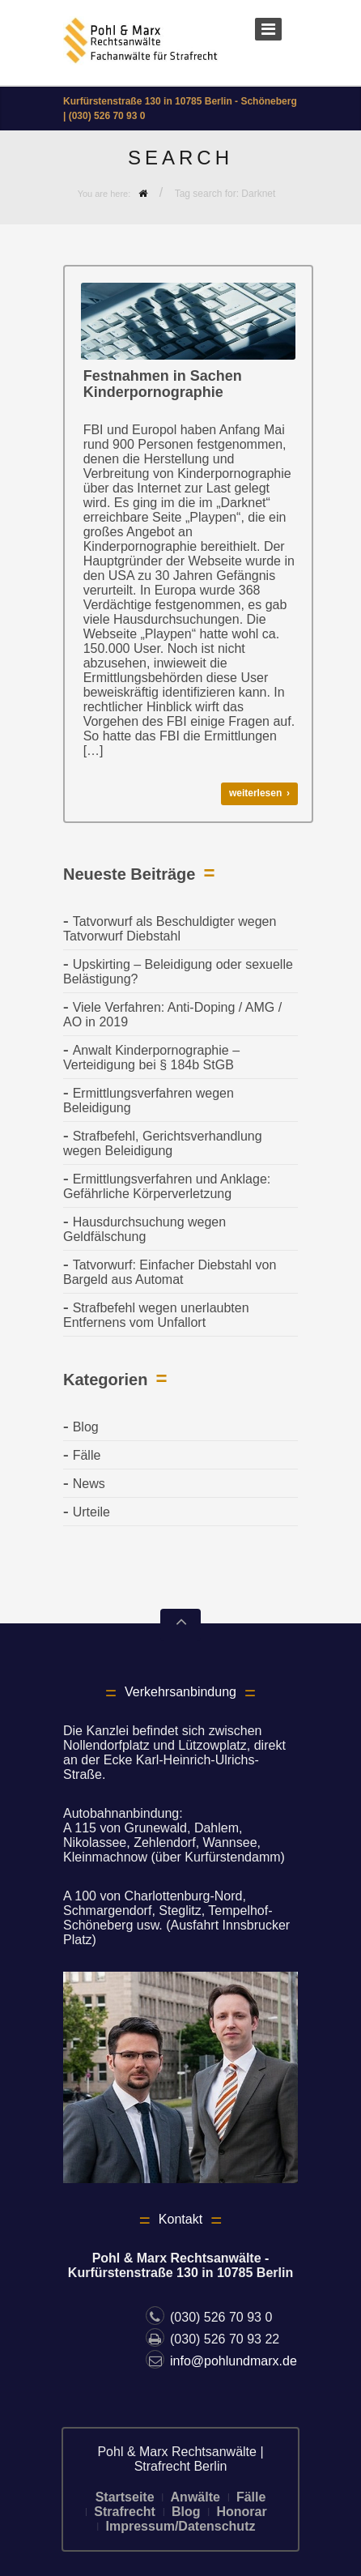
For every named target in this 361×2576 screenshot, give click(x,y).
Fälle (87, 1455)
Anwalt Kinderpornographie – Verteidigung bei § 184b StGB (151, 1057)
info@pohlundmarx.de (221, 2361)
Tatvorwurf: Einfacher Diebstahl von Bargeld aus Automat (169, 1272)
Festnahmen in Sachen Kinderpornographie (162, 384)
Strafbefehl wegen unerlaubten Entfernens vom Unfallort (156, 1315)
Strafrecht (124, 2511)
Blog (86, 1427)
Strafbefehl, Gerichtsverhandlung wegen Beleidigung (162, 1143)
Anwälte (195, 2497)
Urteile (91, 1512)
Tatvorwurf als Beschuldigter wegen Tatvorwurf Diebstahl (169, 929)
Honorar (241, 2511)
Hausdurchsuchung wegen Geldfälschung (144, 1229)
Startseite (125, 2497)
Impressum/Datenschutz (181, 2526)
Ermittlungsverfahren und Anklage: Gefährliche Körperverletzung (166, 1186)
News (89, 1484)
